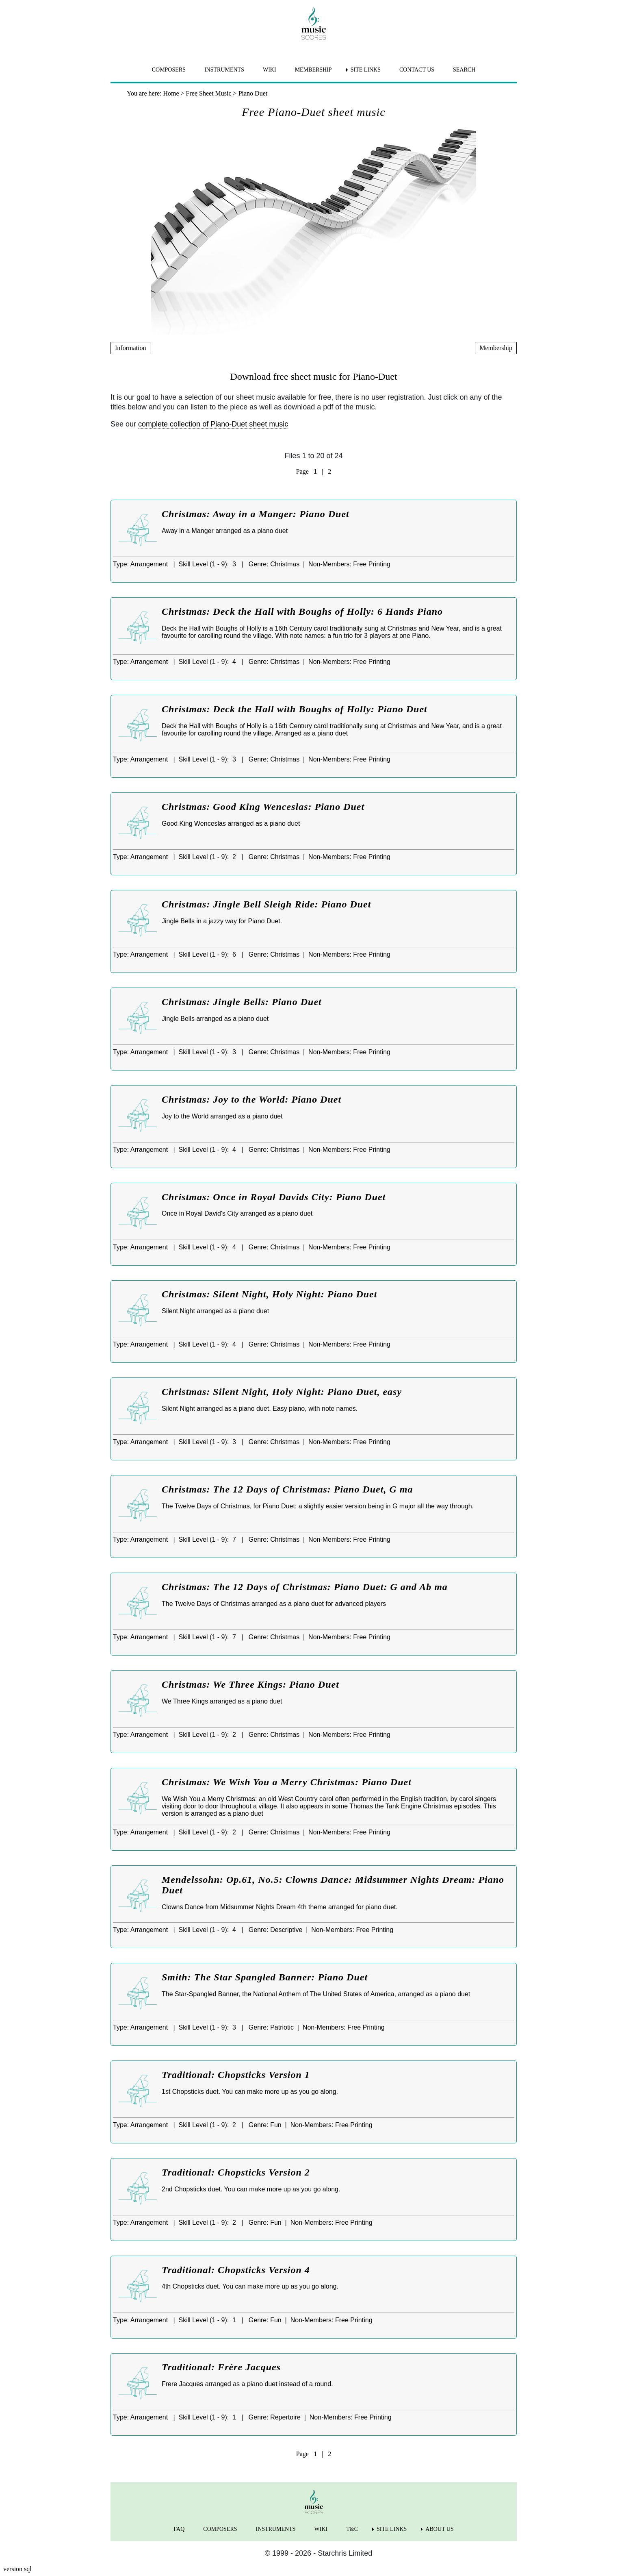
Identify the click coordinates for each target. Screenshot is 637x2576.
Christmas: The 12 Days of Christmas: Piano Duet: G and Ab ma (305, 1587)
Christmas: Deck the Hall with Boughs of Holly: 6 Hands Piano (302, 611)
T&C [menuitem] (352, 2529)
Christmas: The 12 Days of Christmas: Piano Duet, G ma (287, 1489)
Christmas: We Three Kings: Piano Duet (250, 1684)
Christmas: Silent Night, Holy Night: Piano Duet (269, 1294)
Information (130, 347)
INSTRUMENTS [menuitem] (224, 70)
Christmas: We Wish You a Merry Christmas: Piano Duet (287, 1782)
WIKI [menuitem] (269, 70)
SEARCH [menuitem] (464, 70)
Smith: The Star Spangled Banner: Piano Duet (265, 1977)
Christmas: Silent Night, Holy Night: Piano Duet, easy (282, 1391)
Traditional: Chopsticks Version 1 (236, 2074)
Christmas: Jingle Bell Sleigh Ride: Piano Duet (266, 904)
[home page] (313, 23)
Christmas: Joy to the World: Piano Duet (251, 1099)
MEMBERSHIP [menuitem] (313, 70)
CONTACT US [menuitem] (416, 70)
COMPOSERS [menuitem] (169, 70)
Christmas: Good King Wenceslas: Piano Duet (263, 806)
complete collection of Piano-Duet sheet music (213, 424)
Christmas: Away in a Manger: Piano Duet (255, 514)
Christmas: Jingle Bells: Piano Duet (242, 1001)
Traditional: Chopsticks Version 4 (236, 2270)
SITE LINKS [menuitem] (366, 70)
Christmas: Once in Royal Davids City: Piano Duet (274, 1197)
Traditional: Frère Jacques (221, 2367)
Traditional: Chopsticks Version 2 (236, 2172)
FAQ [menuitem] (178, 2529)
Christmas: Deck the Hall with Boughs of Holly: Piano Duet (294, 709)
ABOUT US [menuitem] (439, 2529)
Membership (495, 347)
